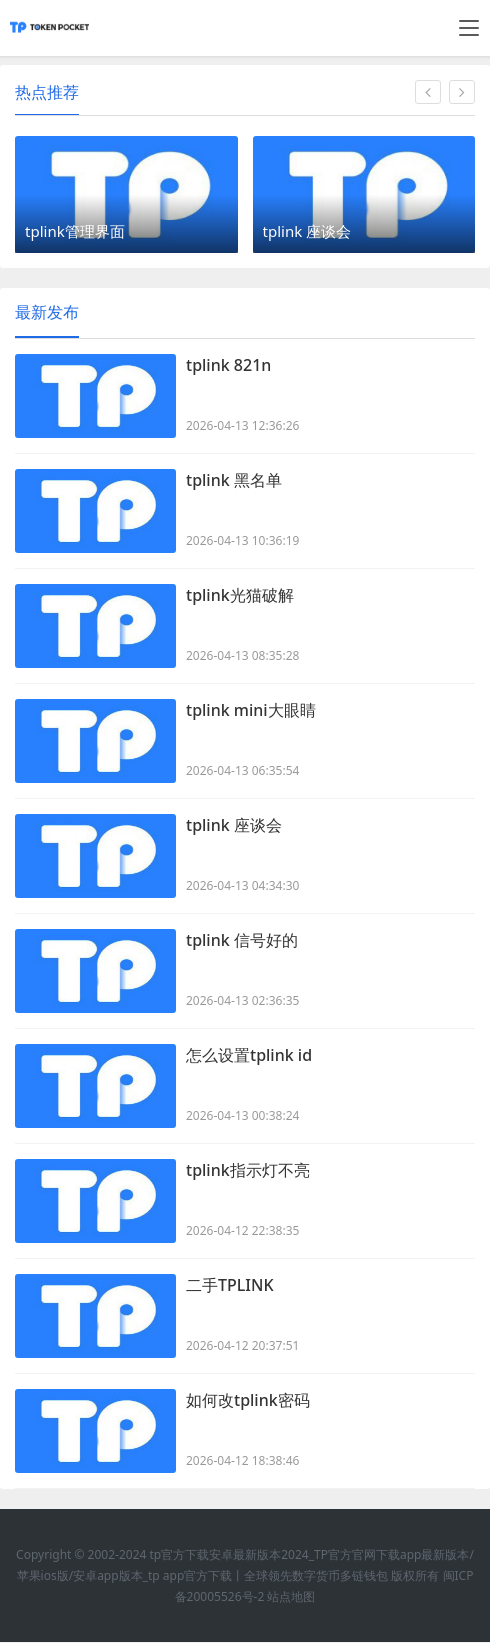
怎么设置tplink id (249, 1056)
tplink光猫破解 (240, 596)
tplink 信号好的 (242, 941)
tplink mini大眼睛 (251, 711)
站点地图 (291, 1597)
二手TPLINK (230, 1286)
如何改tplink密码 (248, 1401)
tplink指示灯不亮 (248, 1171)
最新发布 (47, 313)
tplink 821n (228, 366)
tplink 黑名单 (234, 481)
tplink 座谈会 (234, 826)
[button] (428, 92)
